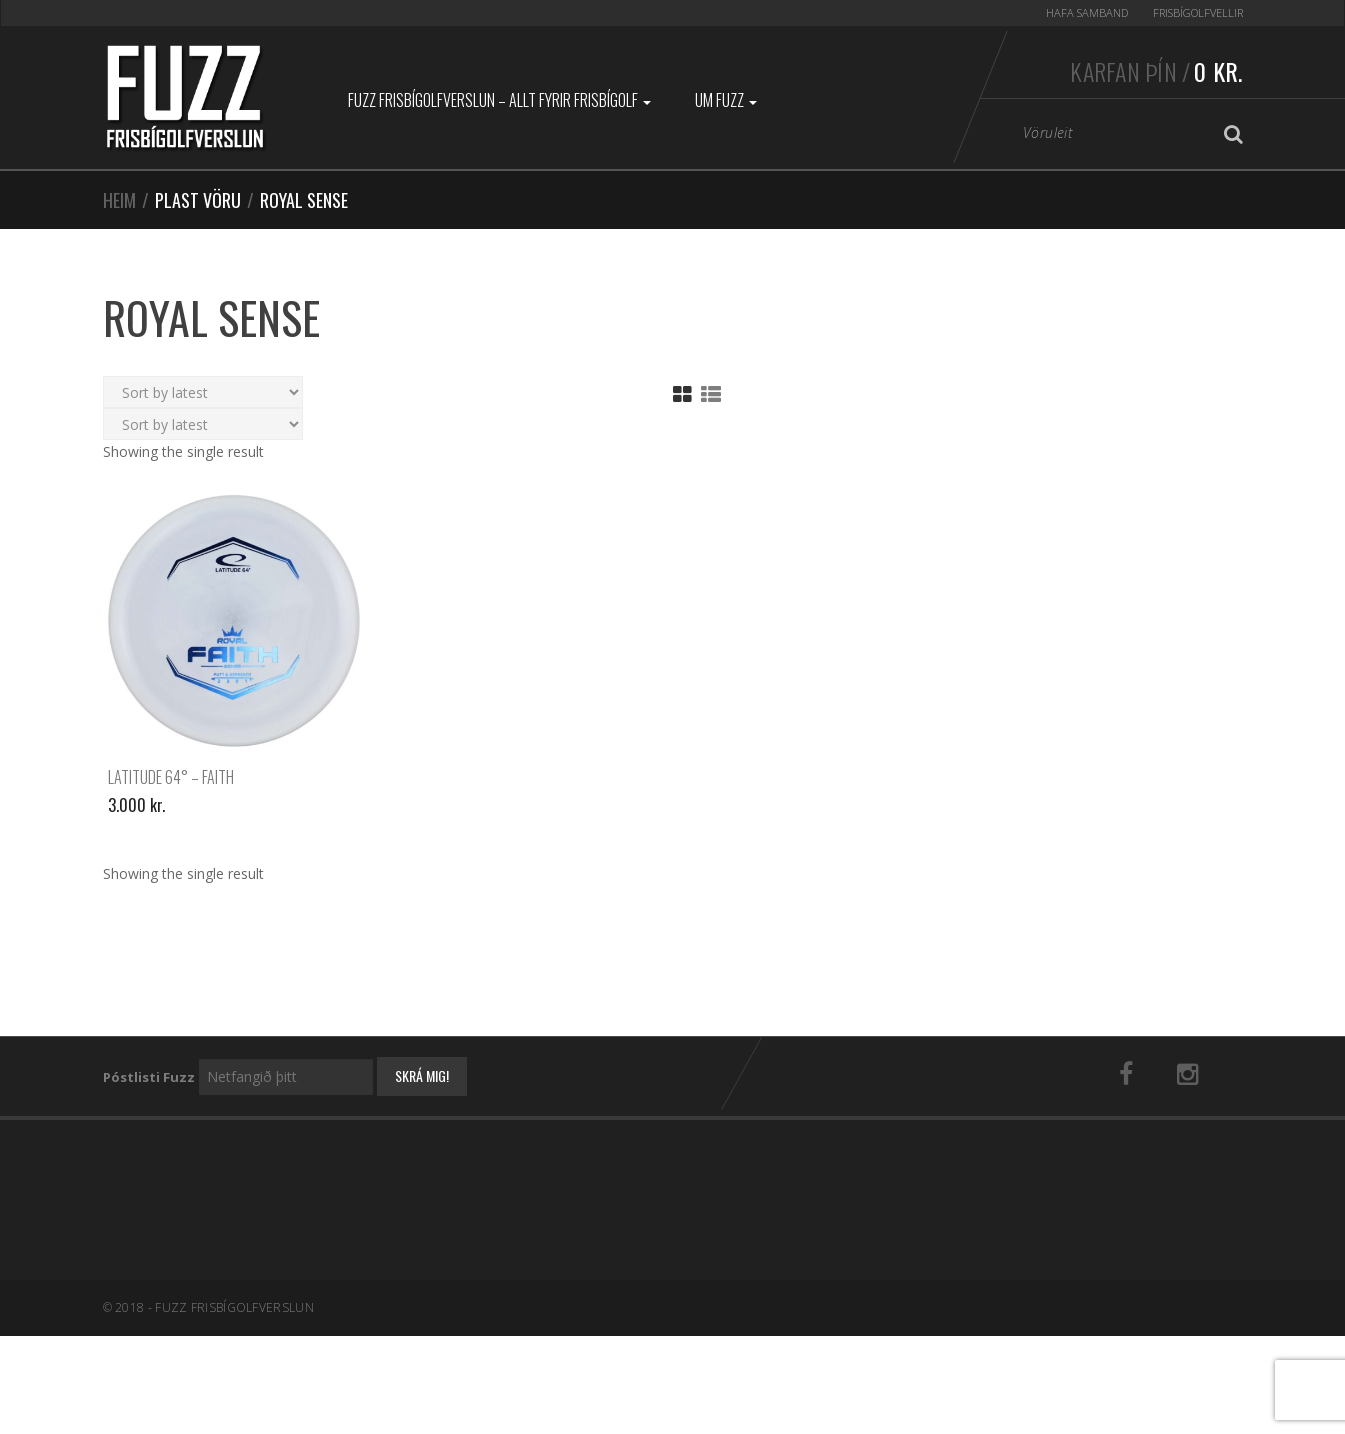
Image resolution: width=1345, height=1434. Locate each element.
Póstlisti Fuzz (149, 1077)
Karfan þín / (1156, 71)
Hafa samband (1087, 12)
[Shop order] (203, 392)
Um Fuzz (726, 100)
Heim (119, 200)
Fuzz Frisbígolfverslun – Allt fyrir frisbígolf (499, 100)
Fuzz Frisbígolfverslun (234, 1307)
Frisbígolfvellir (1198, 12)
